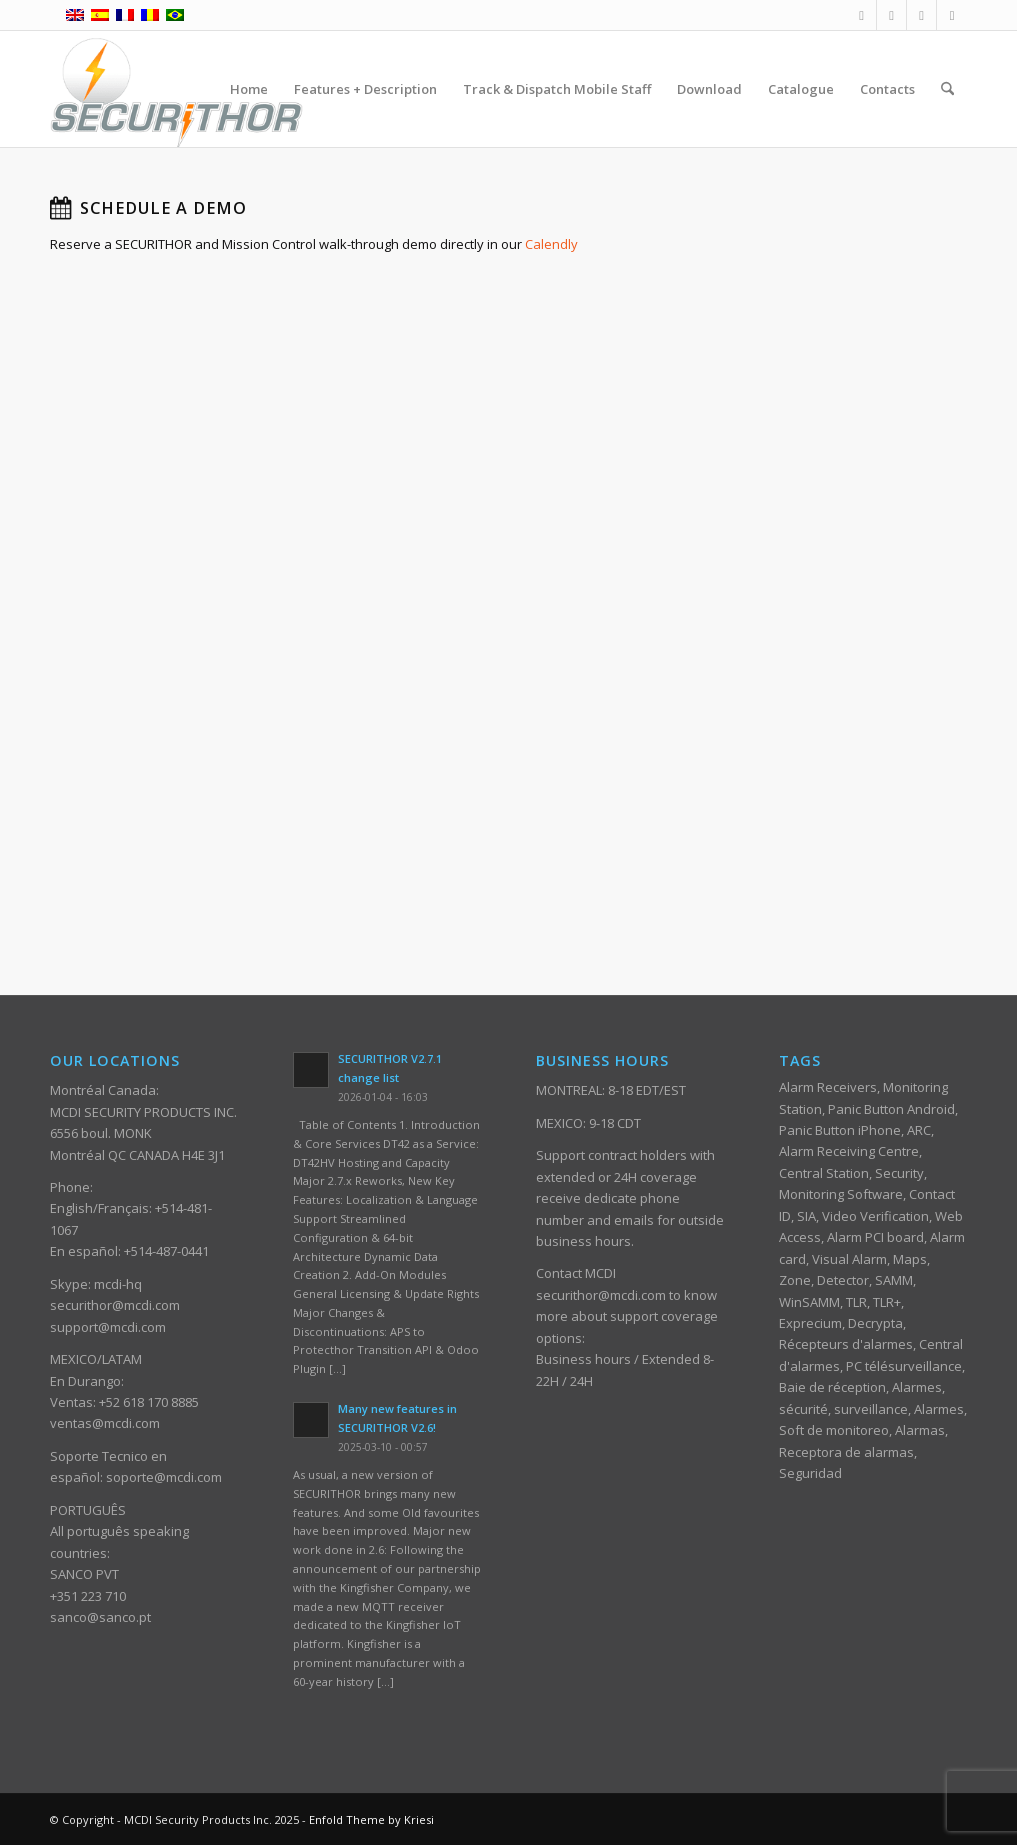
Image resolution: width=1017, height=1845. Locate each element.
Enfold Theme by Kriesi (371, 1819)
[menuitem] (249, 89)
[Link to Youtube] (921, 15)
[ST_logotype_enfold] (176, 89)
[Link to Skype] (952, 15)
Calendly (551, 244)
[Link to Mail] (891, 15)
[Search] (947, 89)
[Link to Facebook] (861, 15)
